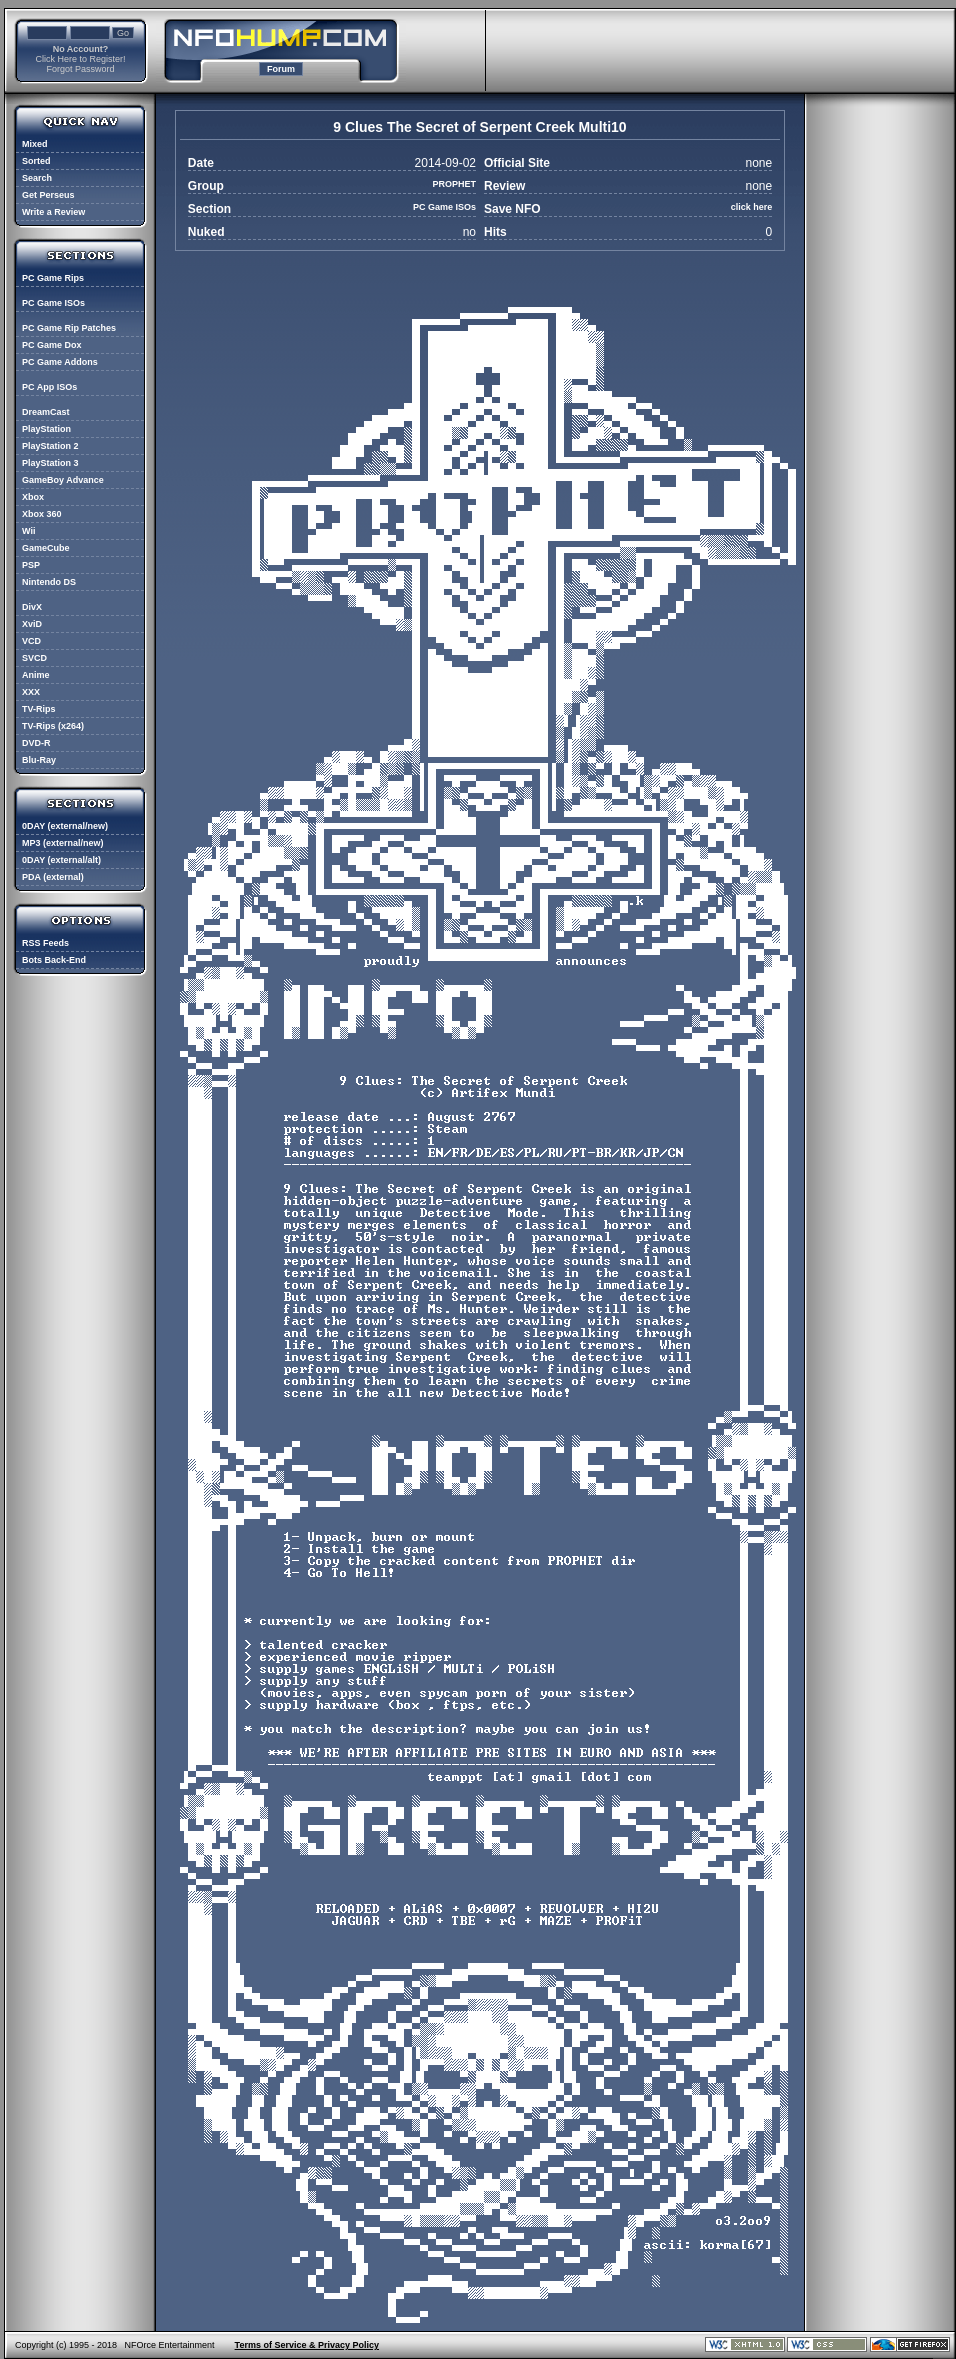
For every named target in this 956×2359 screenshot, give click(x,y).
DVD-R (36, 743)
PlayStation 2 (50, 446)
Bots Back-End (54, 960)
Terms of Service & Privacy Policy (307, 2345)
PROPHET (454, 184)
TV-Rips (39, 709)
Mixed (35, 144)
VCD (31, 641)
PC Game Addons (60, 362)
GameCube (46, 548)
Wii (28, 531)
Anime (36, 675)
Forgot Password (80, 69)
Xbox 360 (42, 514)
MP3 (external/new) (63, 843)
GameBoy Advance (63, 480)
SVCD (34, 658)
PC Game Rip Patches (69, 328)
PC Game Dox (52, 345)
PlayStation (46, 429)
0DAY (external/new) (65, 826)
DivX (32, 607)
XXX (31, 692)
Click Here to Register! (80, 59)
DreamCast (46, 412)
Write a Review (53, 212)
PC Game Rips (53, 278)
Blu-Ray (39, 760)
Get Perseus (48, 195)
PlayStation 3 (50, 463)
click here (752, 207)
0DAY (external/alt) (61, 860)
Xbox (33, 497)
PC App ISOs (49, 387)
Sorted (36, 161)
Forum (281, 69)
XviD (32, 624)
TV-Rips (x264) (53, 726)
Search (37, 178)
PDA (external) (53, 877)
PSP (31, 565)
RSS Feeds (45, 943)
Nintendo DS (49, 582)
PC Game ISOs (53, 303)
